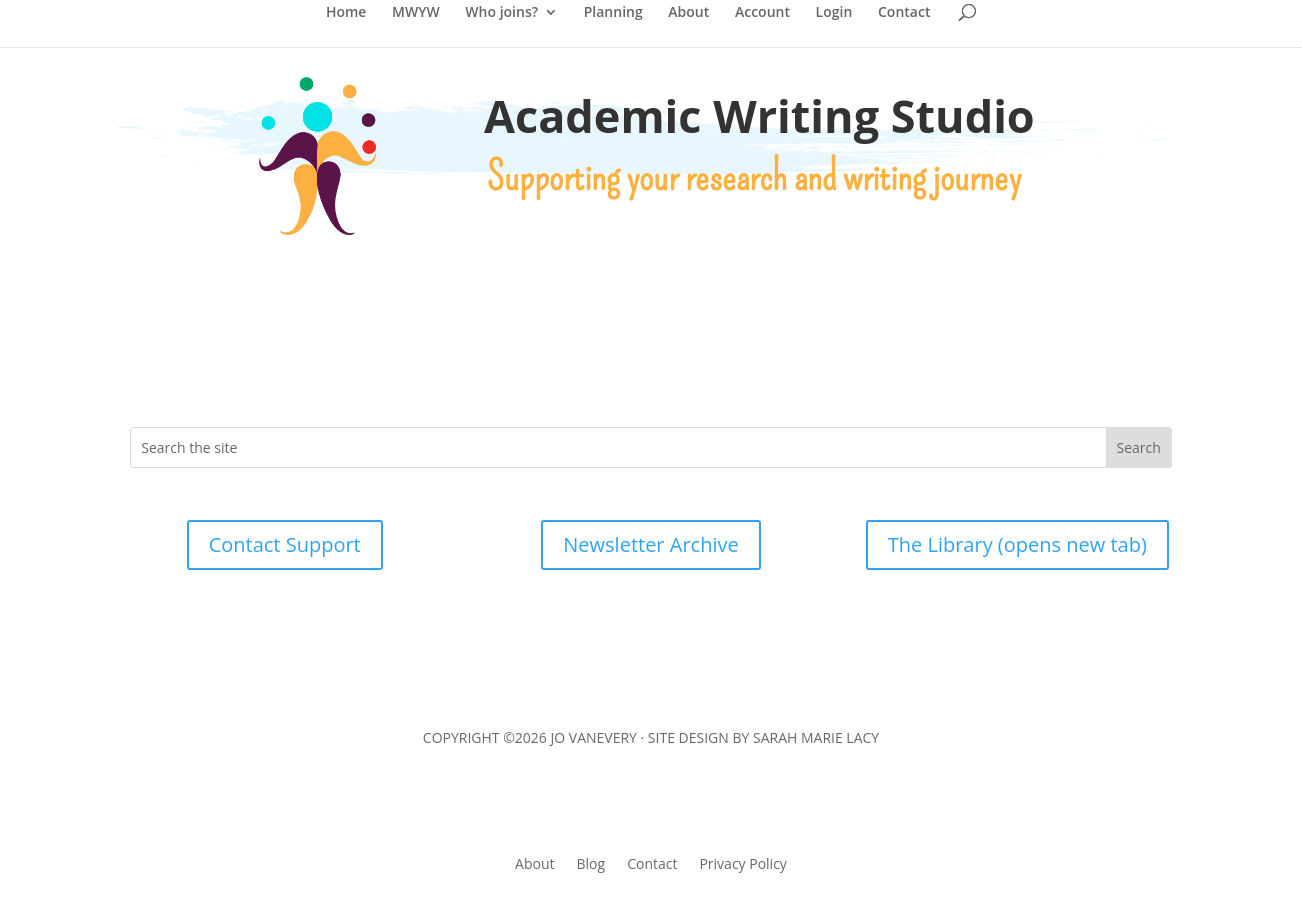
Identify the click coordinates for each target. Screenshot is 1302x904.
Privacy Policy (742, 862)
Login (834, 13)
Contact (904, 13)
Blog (591, 862)
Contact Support (285, 544)
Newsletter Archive (650, 544)
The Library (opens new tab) (1017, 544)
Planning (613, 13)
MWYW (416, 13)
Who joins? (501, 13)
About (688, 13)
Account (762, 13)
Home (346, 13)
